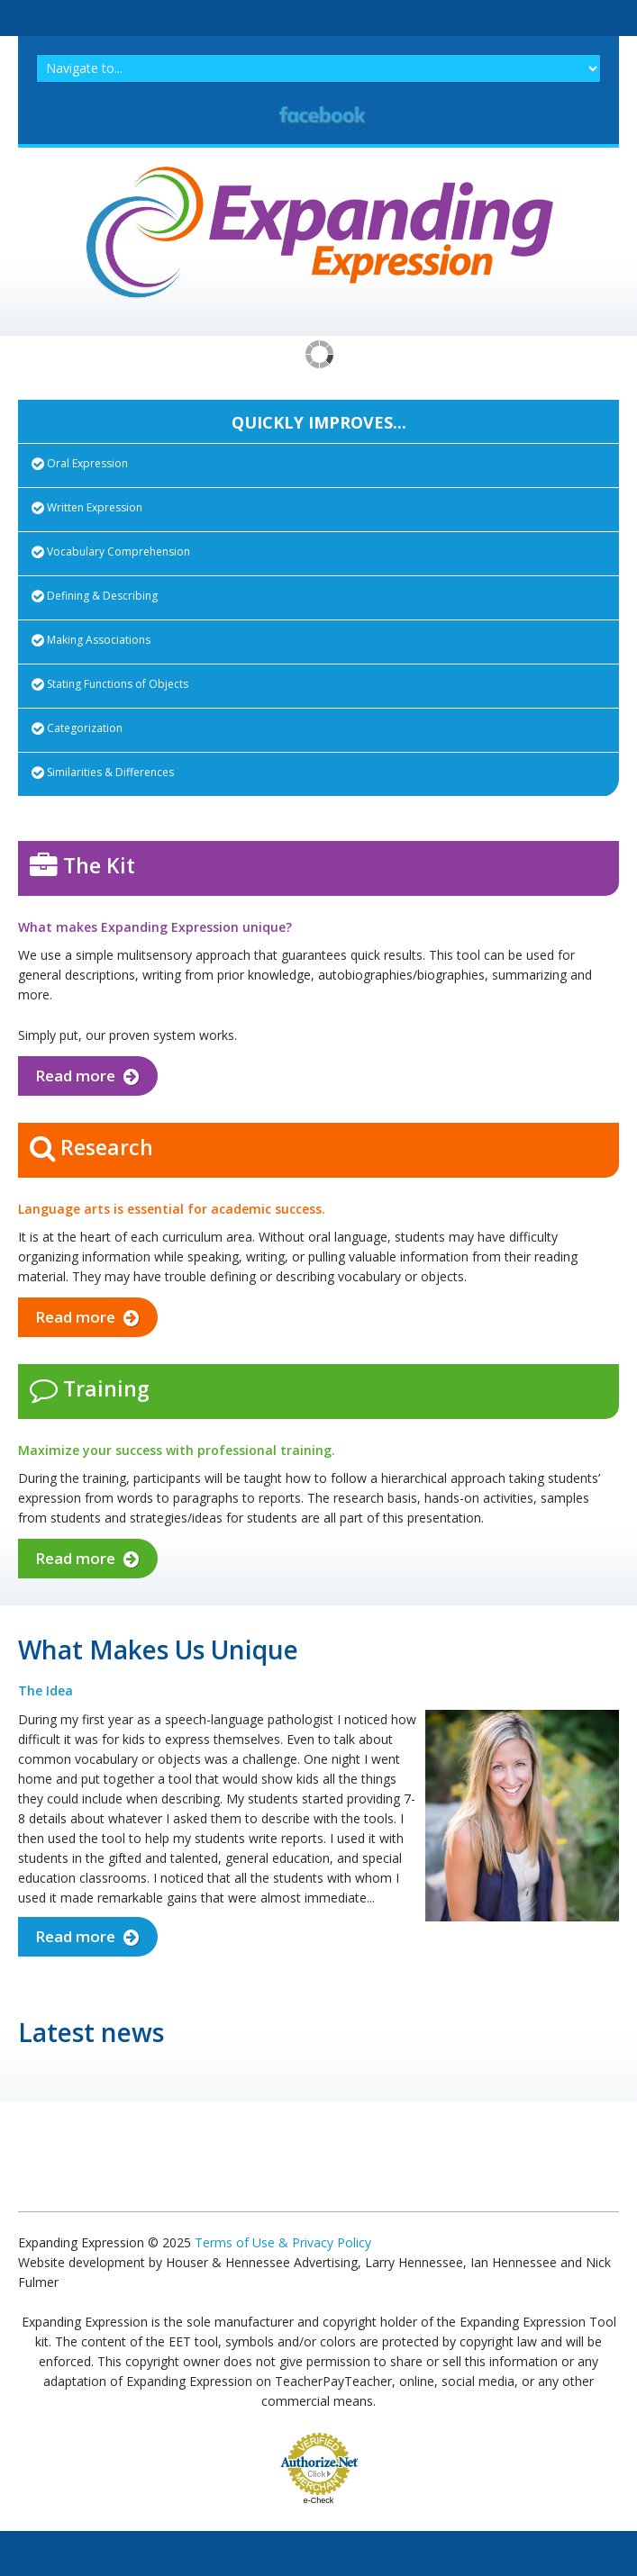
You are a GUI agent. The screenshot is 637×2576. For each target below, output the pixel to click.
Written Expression (87, 507)
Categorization (77, 728)
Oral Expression (80, 463)
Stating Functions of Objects (110, 683)
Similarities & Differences (103, 772)
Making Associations (91, 639)
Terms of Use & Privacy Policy (283, 2242)
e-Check (319, 2500)
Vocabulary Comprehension (111, 551)
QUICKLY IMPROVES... (319, 422)
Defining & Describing (95, 595)
